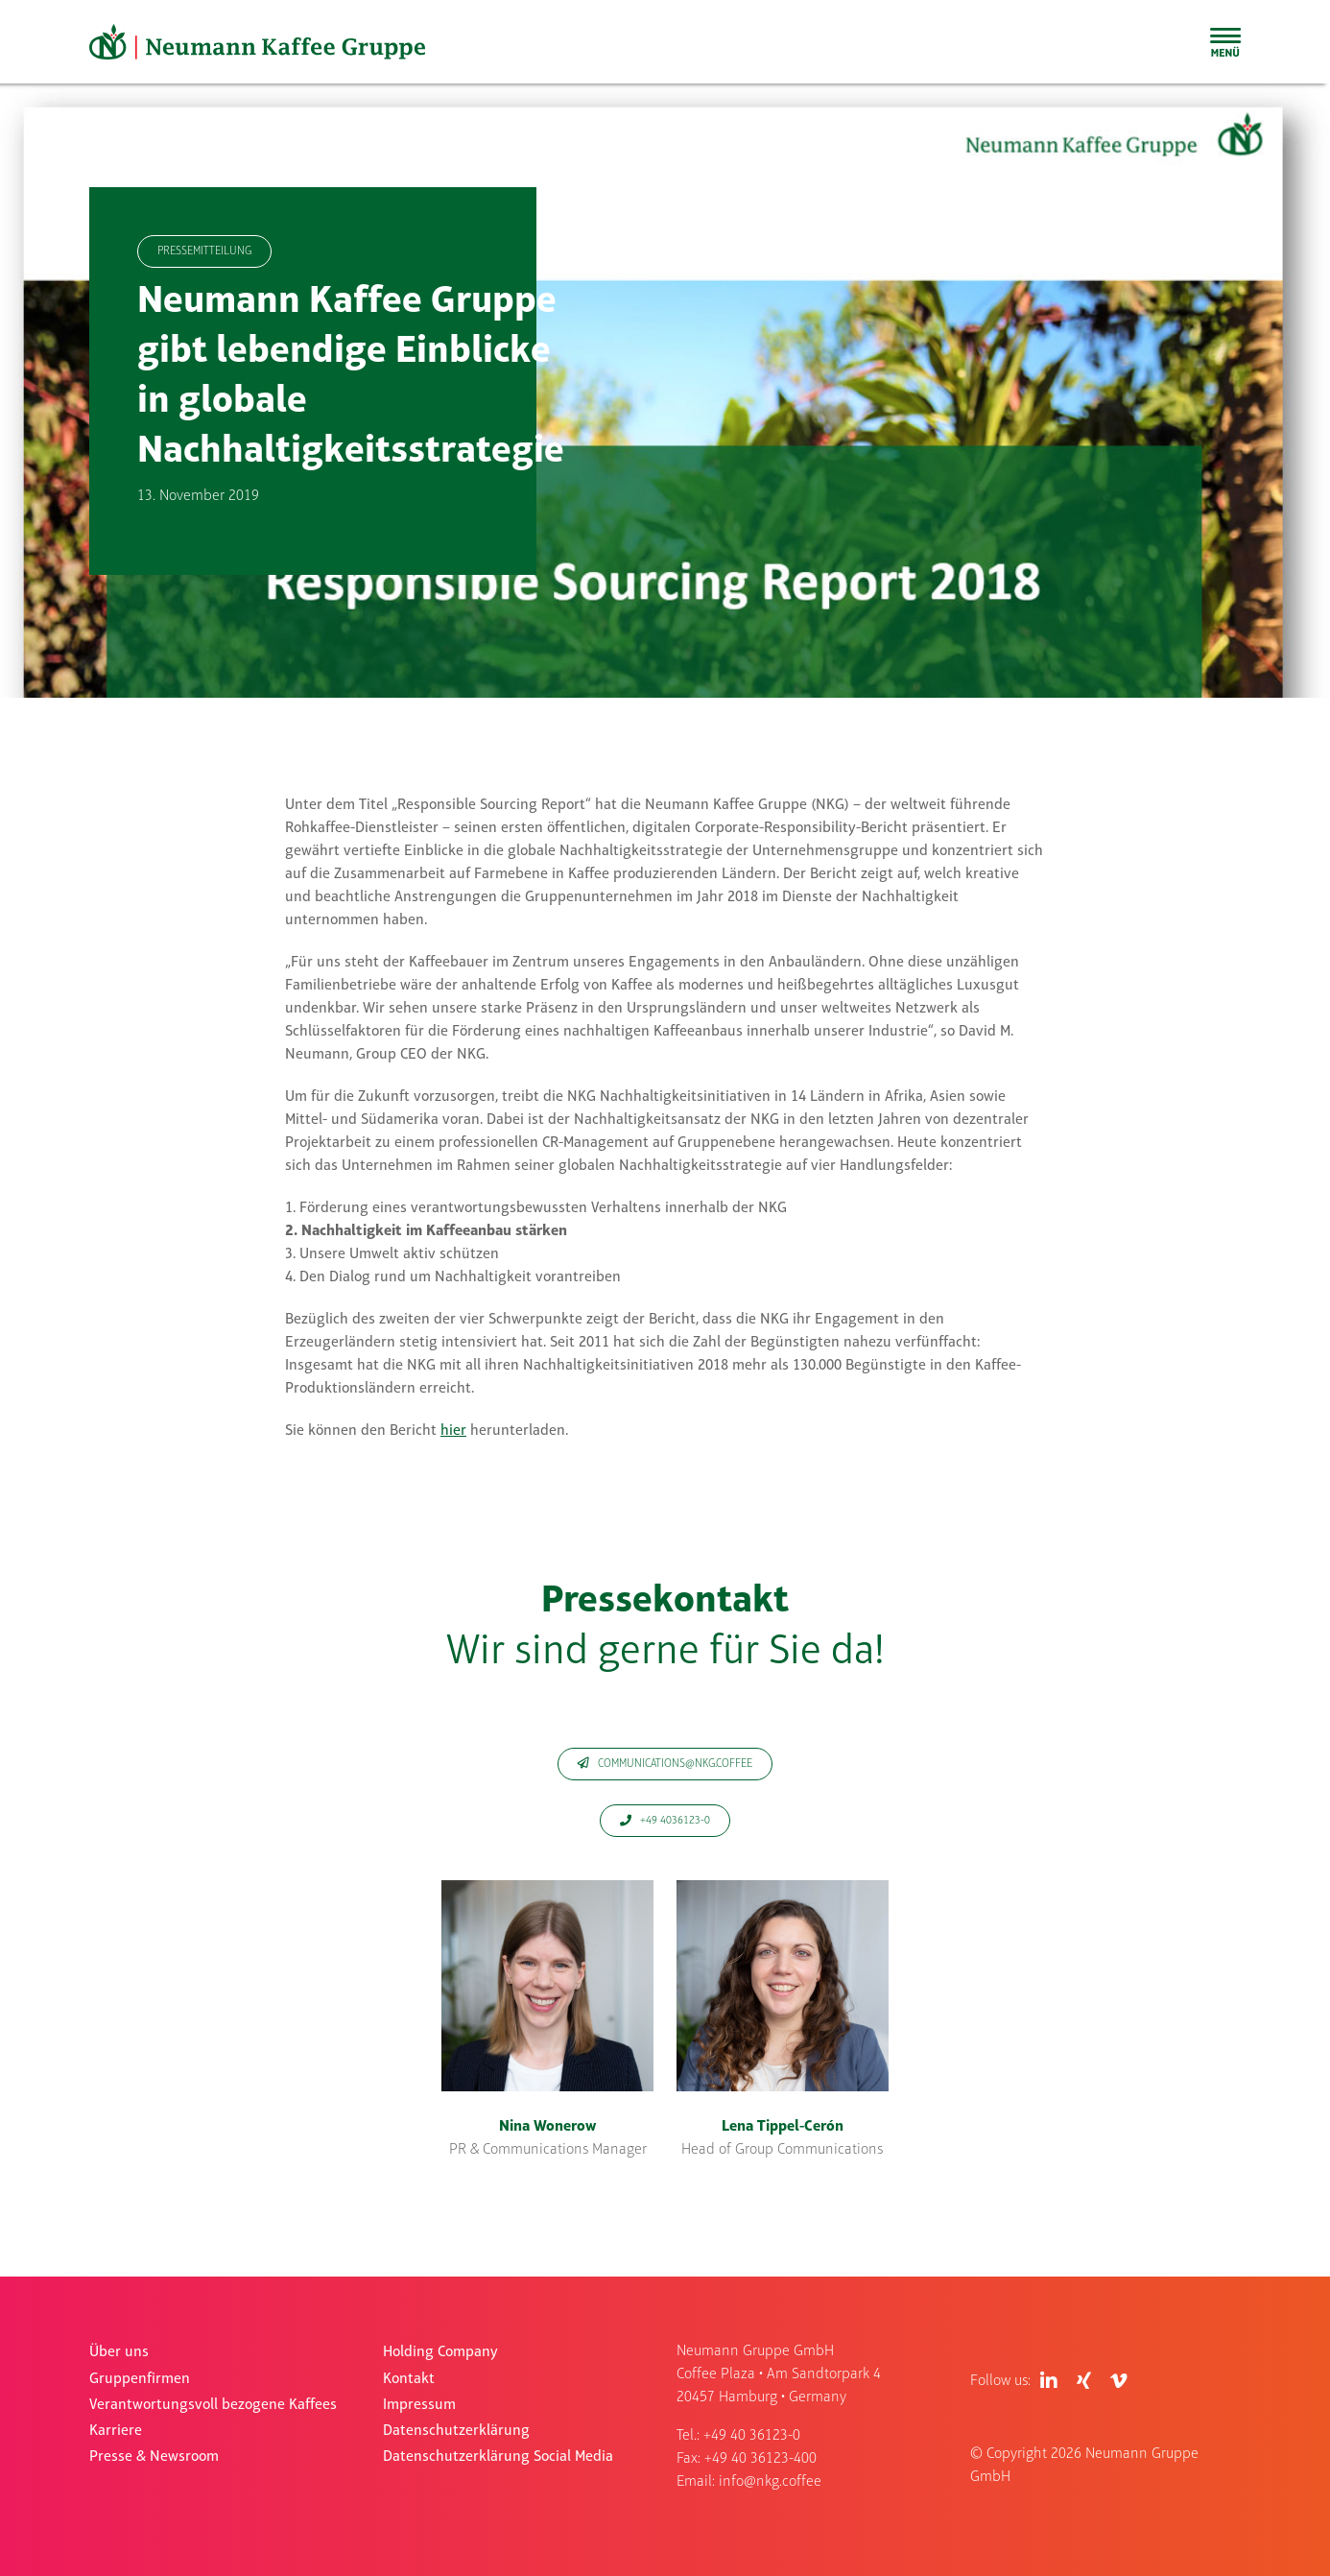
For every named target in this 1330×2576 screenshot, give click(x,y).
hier (453, 1431)
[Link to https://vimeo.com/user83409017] (1119, 2381)
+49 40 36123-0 (751, 2436)
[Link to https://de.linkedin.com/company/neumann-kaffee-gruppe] (1048, 2381)
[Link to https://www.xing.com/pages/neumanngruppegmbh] (1084, 2381)
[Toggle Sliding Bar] (1225, 42)
